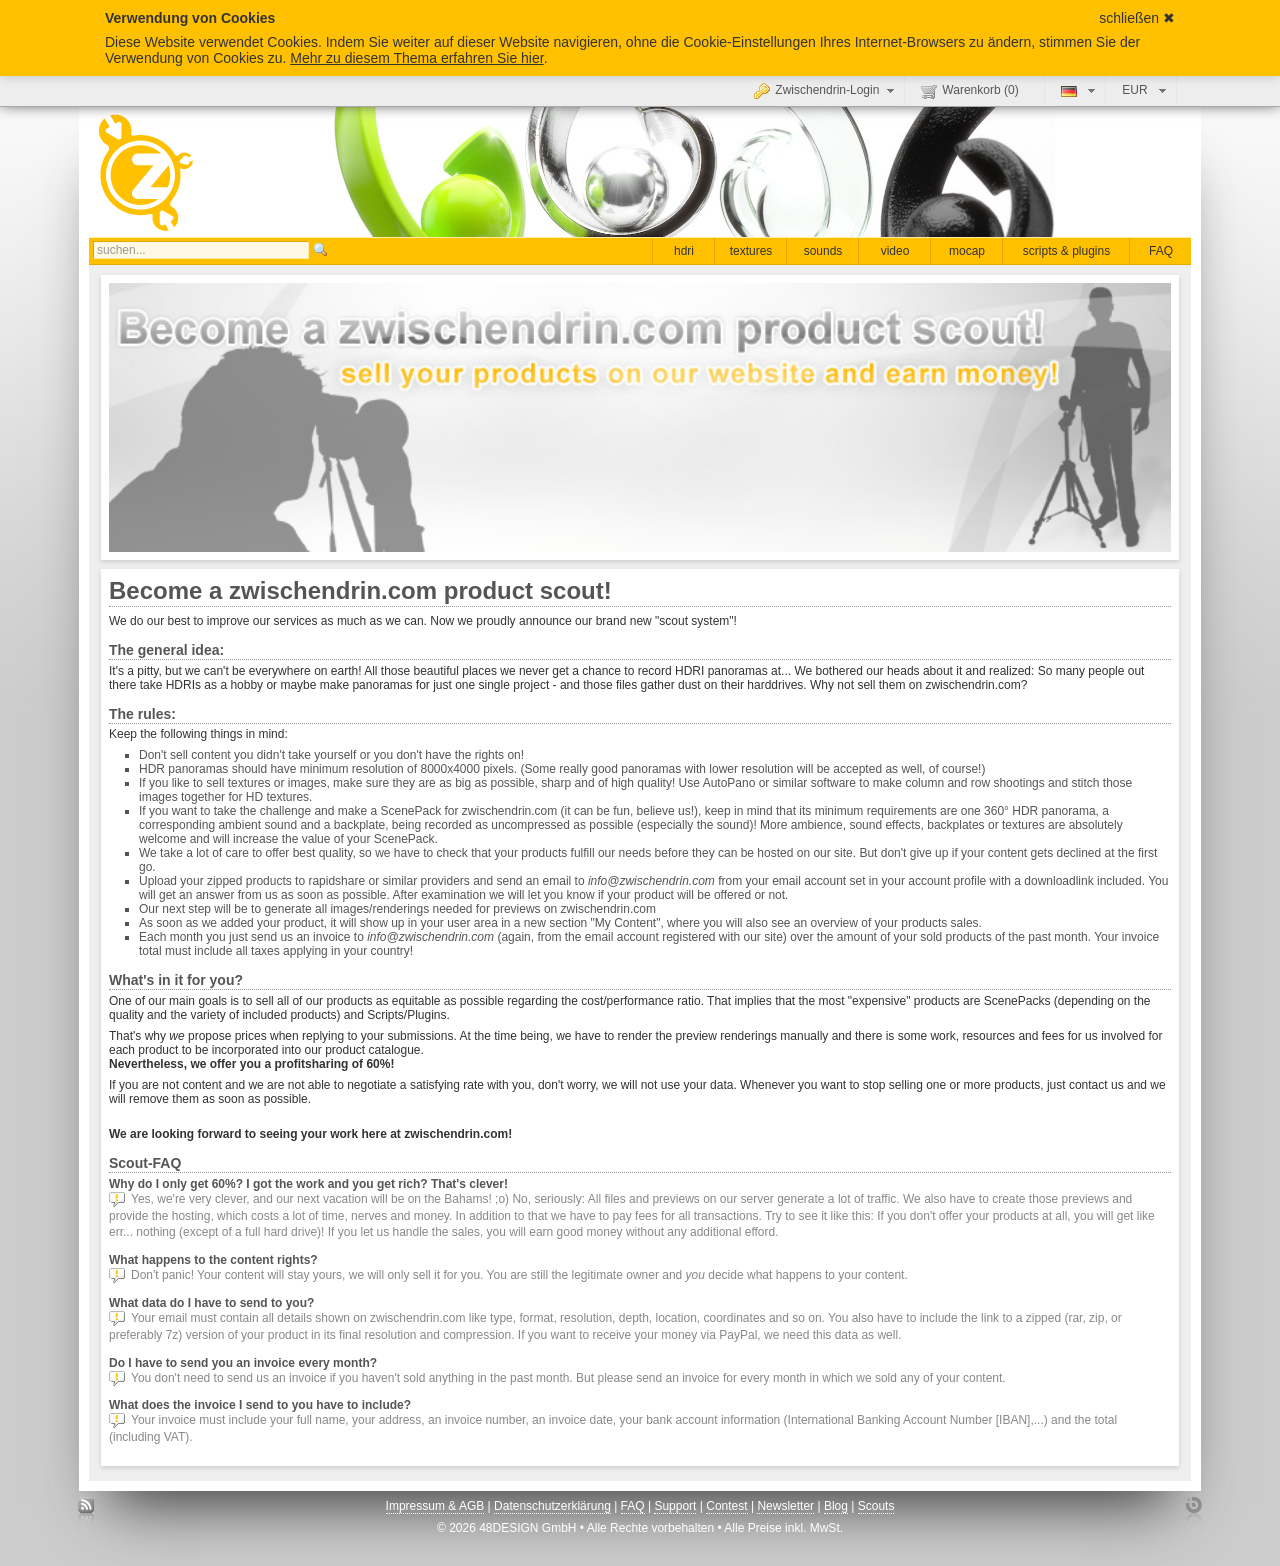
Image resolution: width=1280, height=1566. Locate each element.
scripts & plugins (1066, 251)
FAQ (1161, 251)
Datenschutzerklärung (552, 1506)
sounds (823, 251)
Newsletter (785, 1506)
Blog (836, 1506)
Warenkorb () (969, 91)
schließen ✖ (1137, 18)
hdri (684, 251)
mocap (967, 251)
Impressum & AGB (435, 1506)
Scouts (876, 1506)
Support (675, 1506)
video (895, 251)
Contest (726, 1506)
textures (751, 251)
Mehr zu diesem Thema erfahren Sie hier (416, 58)
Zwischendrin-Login (826, 90)
